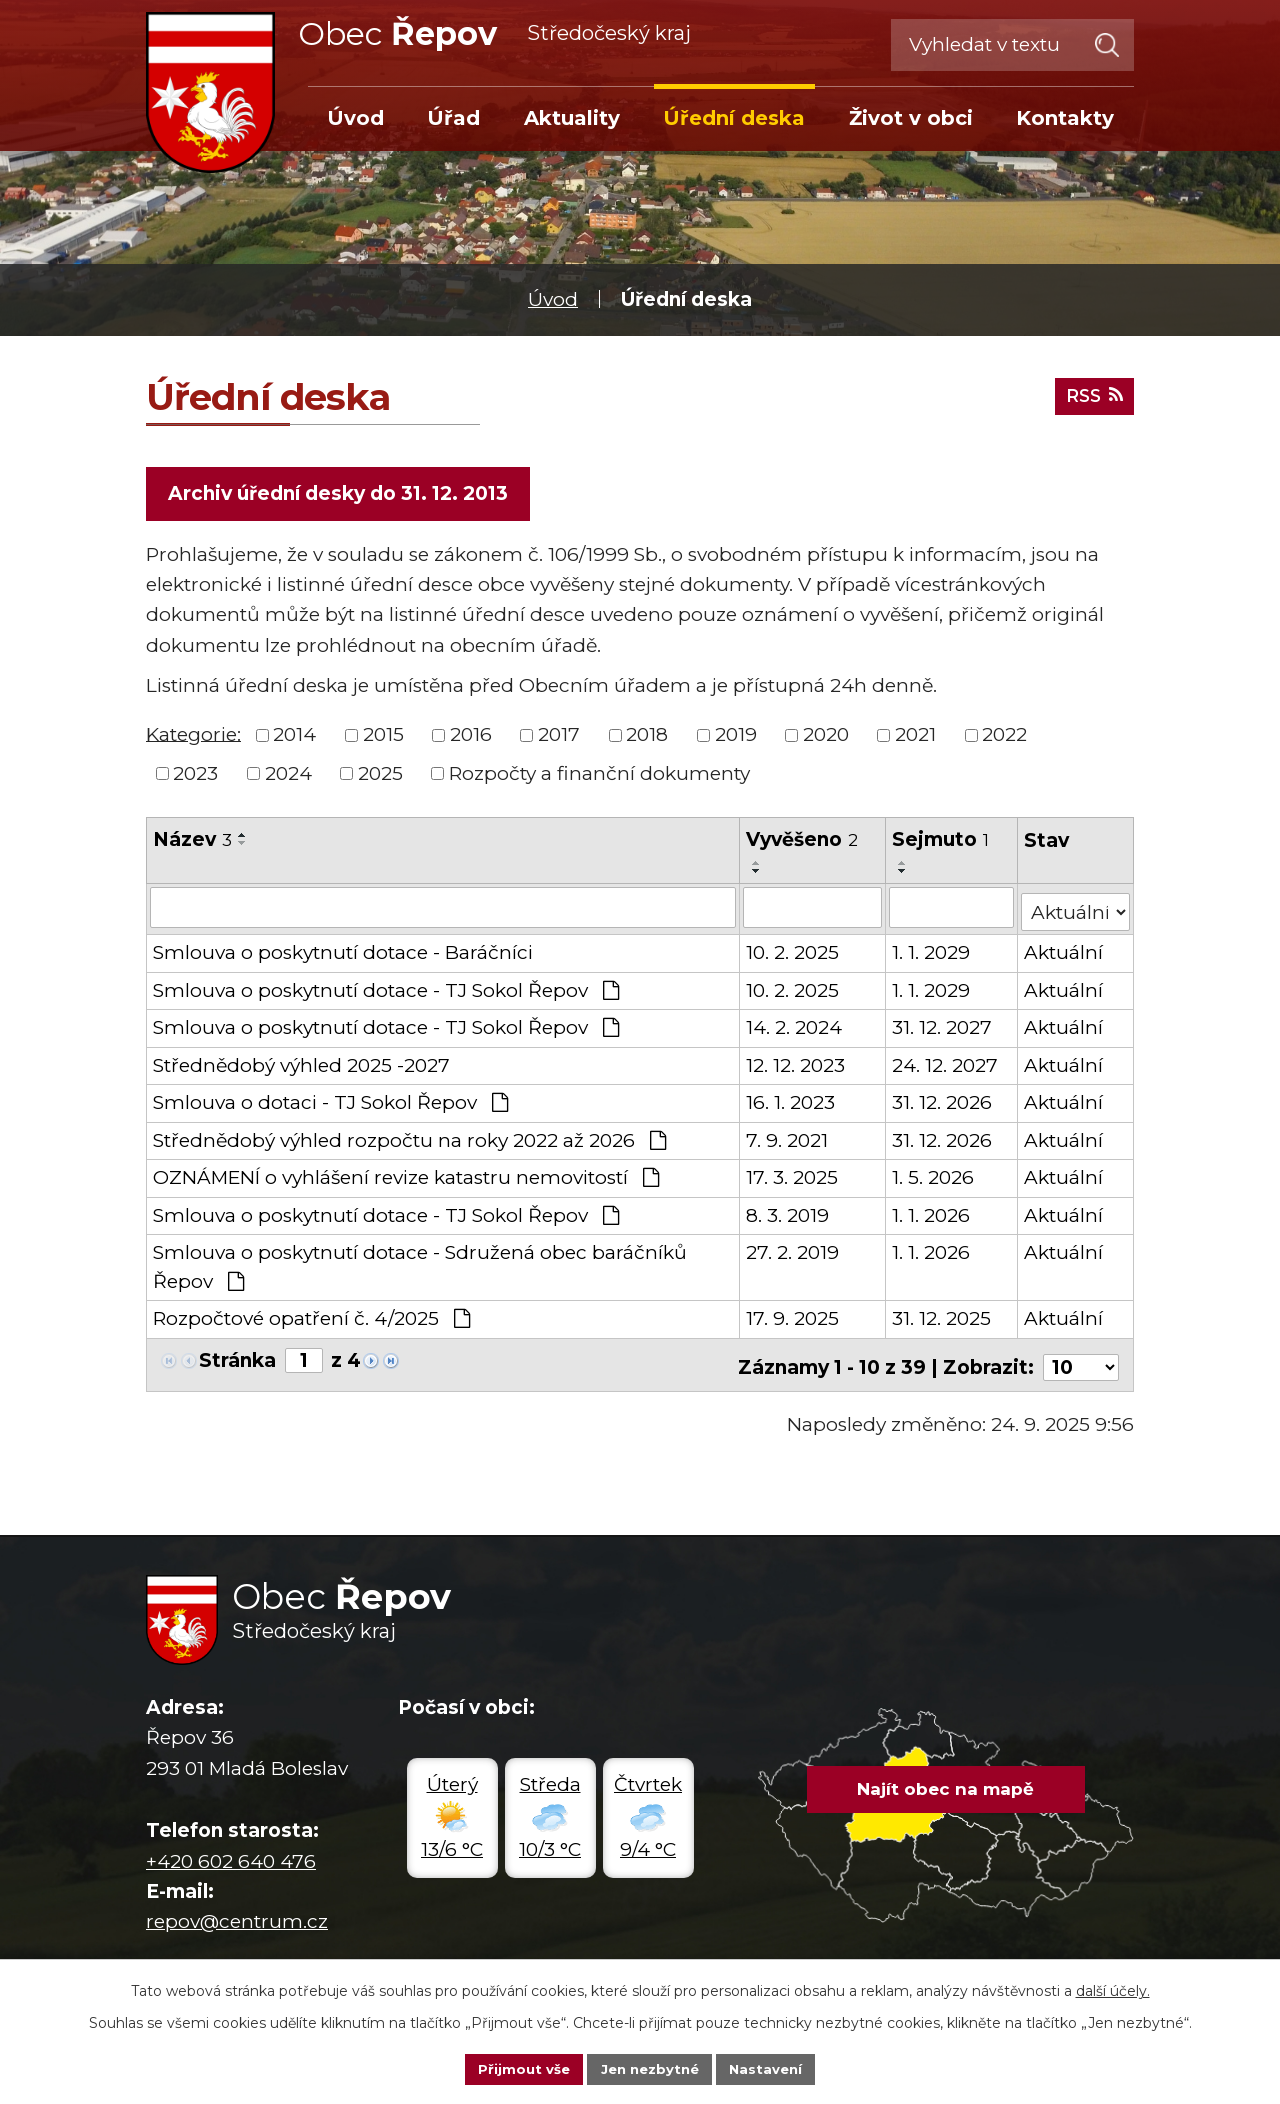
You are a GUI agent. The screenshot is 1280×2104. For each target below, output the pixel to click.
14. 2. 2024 (795, 1026)
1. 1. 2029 (932, 951)
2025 (380, 776)
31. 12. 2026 (943, 1101)
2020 (826, 737)
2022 (1004, 737)
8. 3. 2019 (788, 1214)
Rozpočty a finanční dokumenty (599, 776)
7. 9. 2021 (788, 1139)
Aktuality (572, 118)
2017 (559, 737)
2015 (383, 737)
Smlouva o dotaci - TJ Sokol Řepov (330, 1101)
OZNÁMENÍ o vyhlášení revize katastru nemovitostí (406, 1176)
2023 (195, 776)
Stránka (237, 1359)
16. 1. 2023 (791, 1101)
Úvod (553, 299)
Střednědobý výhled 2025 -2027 (301, 1064)
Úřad (453, 118)
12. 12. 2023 (796, 1064)
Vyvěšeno (803, 842)
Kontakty (1065, 118)
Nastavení (772, 2068)
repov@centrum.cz (237, 1914)
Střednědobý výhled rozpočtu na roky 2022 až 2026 (409, 1139)
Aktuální (1064, 951)
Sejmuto (941, 842)
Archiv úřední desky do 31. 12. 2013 (341, 494)
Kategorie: (193, 736)
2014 (294, 737)
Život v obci (911, 118)
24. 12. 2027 (946, 1064)
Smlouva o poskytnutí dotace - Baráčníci (343, 951)
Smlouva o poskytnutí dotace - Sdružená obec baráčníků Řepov (420, 1266)
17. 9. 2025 (793, 1317)
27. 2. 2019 (793, 1251)
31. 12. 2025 (942, 1317)
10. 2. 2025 (793, 951)
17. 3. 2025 (793, 1176)
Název (192, 842)
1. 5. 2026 (934, 1176)
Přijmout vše (518, 2068)
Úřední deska (734, 118)
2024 (288, 776)
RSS (1090, 393)
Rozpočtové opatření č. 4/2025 (311, 1317)
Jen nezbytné (649, 2068)
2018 (647, 737)
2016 (471, 737)
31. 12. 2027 (943, 1026)
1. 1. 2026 (932, 1214)
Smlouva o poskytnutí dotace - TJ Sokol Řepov (386, 989)
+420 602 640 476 (231, 1854)
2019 (736, 737)
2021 (915, 737)
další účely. (1113, 1989)
